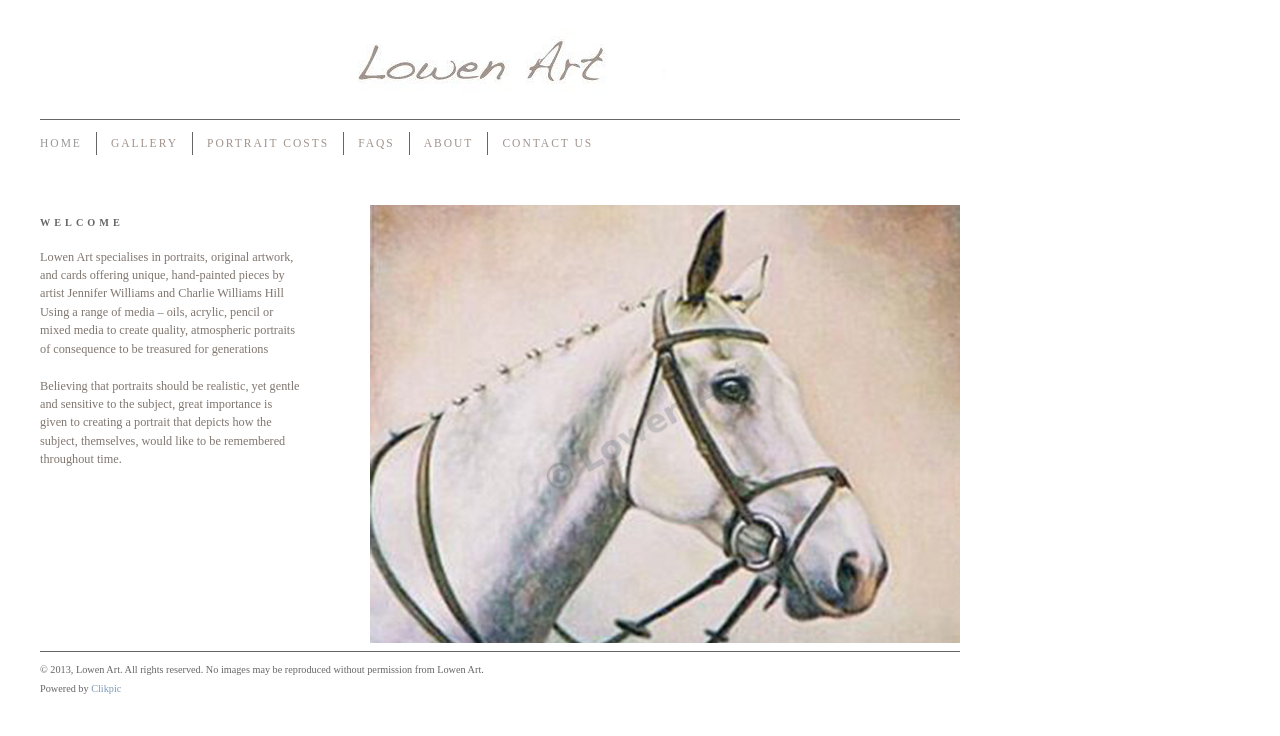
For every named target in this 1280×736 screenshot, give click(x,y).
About (449, 143)
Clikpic (106, 688)
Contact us (547, 143)
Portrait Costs (268, 143)
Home (61, 143)
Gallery (144, 143)
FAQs (376, 143)
